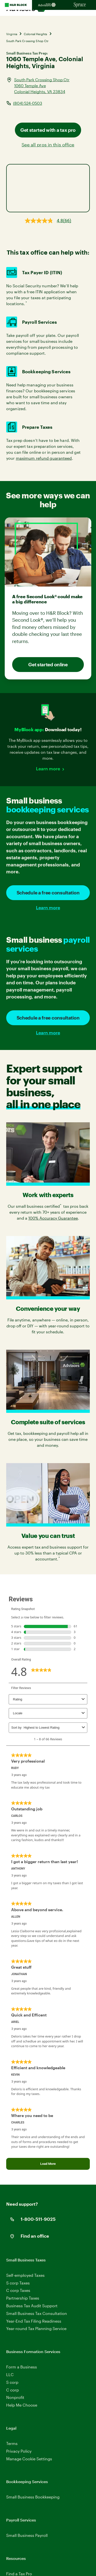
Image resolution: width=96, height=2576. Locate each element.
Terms (12, 2443)
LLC (10, 2374)
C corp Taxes (18, 2290)
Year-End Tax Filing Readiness (33, 2321)
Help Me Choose (21, 2405)
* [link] (26, 303)
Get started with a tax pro (48, 130)
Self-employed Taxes (25, 2275)
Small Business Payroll (27, 2535)
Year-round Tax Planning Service (36, 2328)
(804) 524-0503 (27, 103)
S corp (12, 2382)
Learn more (48, 768)
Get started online (48, 664)
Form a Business (21, 2366)
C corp (12, 2390)
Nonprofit (15, 2397)
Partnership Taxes (22, 2298)
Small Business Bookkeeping (33, 2497)
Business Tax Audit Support (32, 2305)
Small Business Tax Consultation (36, 2313)
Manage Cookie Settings (29, 2458)
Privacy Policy (19, 2451)
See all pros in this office (48, 144)
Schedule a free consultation (48, 892)
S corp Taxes (18, 2283)
